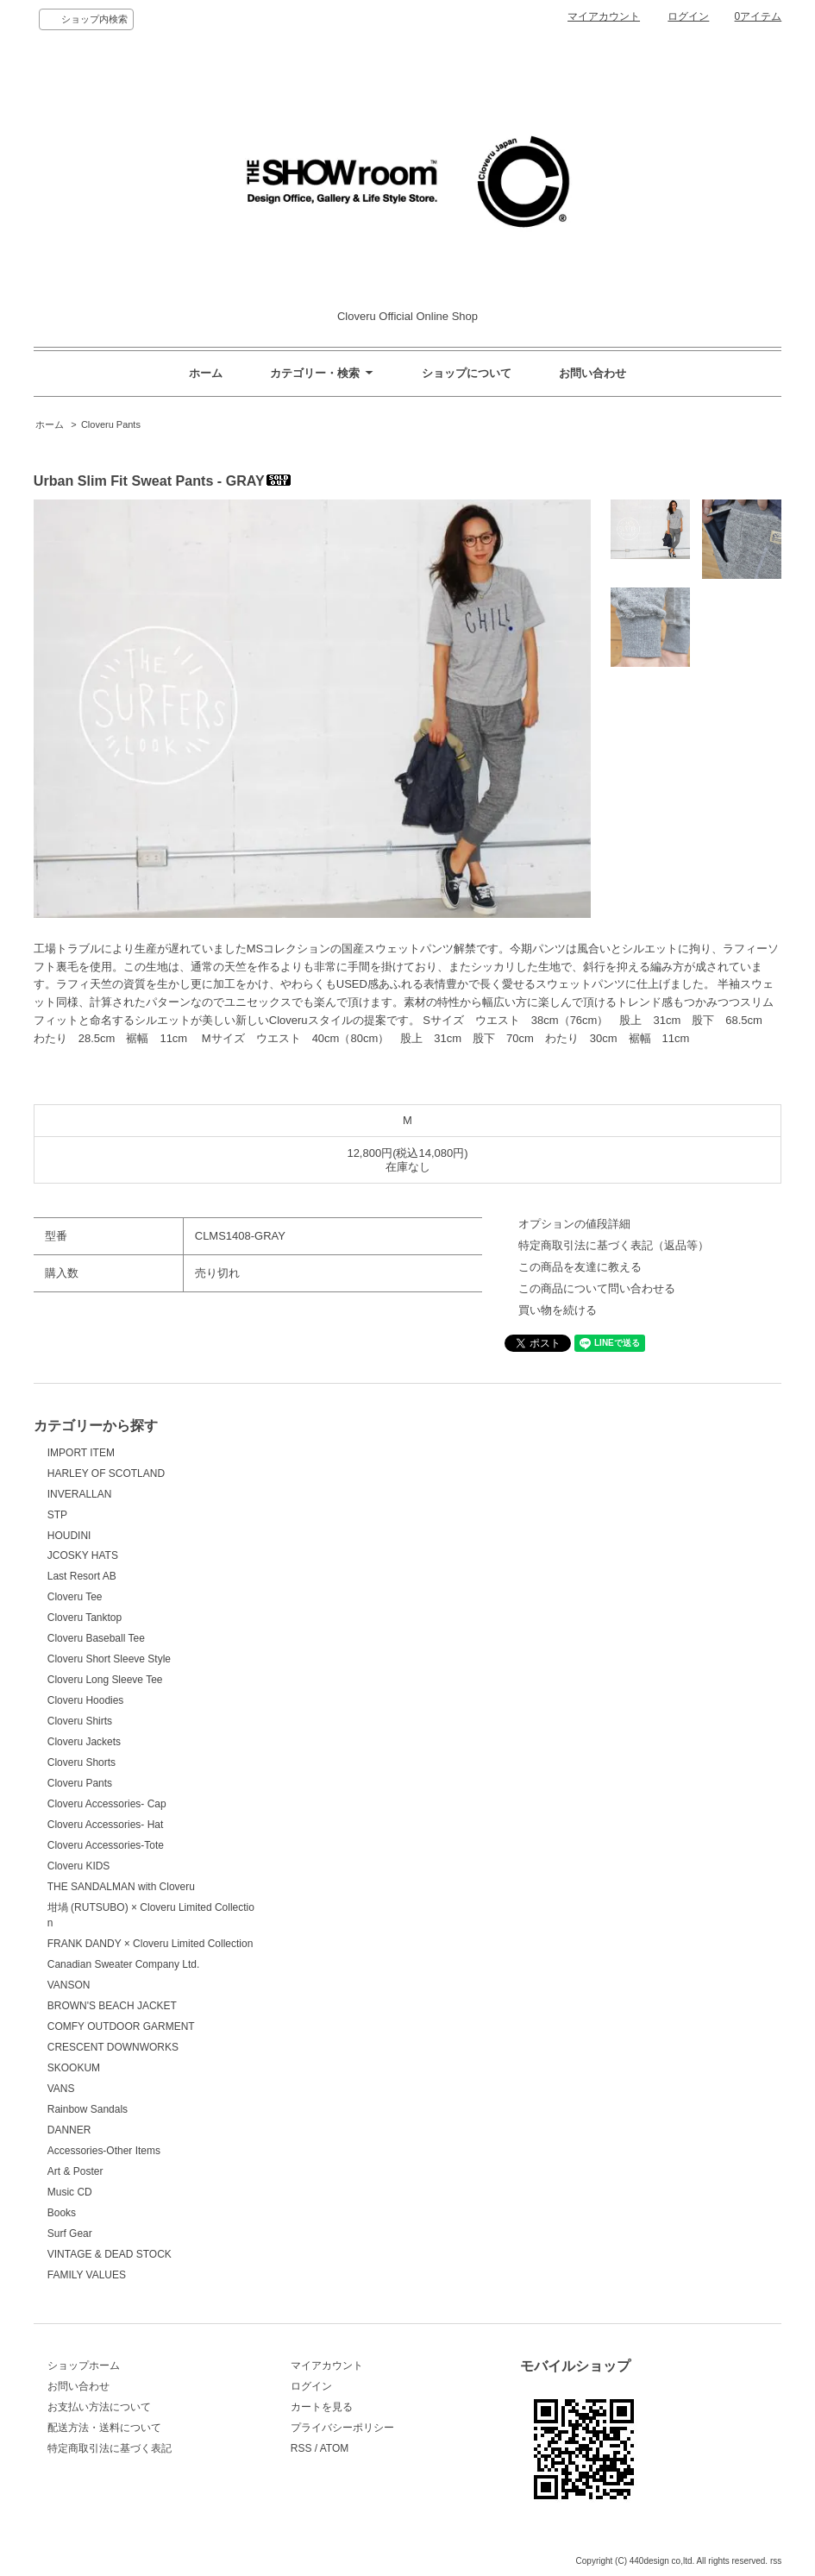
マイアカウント (603, 16)
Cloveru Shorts (81, 1762)
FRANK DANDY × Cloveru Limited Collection (150, 1944)
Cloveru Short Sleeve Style (109, 1659)
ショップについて (466, 373)
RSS (301, 2448)
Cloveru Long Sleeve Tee (105, 1680)
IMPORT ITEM (81, 1453)
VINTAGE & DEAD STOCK (109, 2254)
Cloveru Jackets (84, 1742)
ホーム (206, 373)
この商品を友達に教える (580, 1266)
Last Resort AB (81, 1576)
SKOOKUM (73, 2068)
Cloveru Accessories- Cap (106, 1804)
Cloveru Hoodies (85, 1700)
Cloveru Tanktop (84, 1618)
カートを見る (322, 2407)
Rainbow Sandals (87, 2109)
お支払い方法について (99, 2407)
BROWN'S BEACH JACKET (112, 2006)
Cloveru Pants (111, 424)
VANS (61, 2089)
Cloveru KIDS (78, 1866)
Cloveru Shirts (79, 1721)
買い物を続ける (557, 1310)
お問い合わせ (592, 373)
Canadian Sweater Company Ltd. (123, 1964)
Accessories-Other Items (103, 2151)
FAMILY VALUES (86, 2275)
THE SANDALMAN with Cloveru (121, 1887)
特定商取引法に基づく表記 (109, 2448)
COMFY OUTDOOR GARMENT (121, 2026)
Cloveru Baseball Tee (96, 1638)
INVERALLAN (79, 1494)
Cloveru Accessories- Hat (105, 1825)
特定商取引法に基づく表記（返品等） (613, 1245)
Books (61, 2213)
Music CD (69, 2192)
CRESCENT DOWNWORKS (113, 2047)
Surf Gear (69, 2233)
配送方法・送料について (104, 2428)
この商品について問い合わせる (596, 1288)
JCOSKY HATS (82, 1555)
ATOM (334, 2448)
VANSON (69, 1985)
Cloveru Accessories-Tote (105, 1845)
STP (57, 1515)
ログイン (688, 16)
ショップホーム (83, 2365)
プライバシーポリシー (342, 2428)
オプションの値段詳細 (574, 1223)
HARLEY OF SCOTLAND (106, 1473)
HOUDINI (69, 1536)
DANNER (69, 2130)
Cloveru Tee (75, 1597)
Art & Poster (75, 2171)
